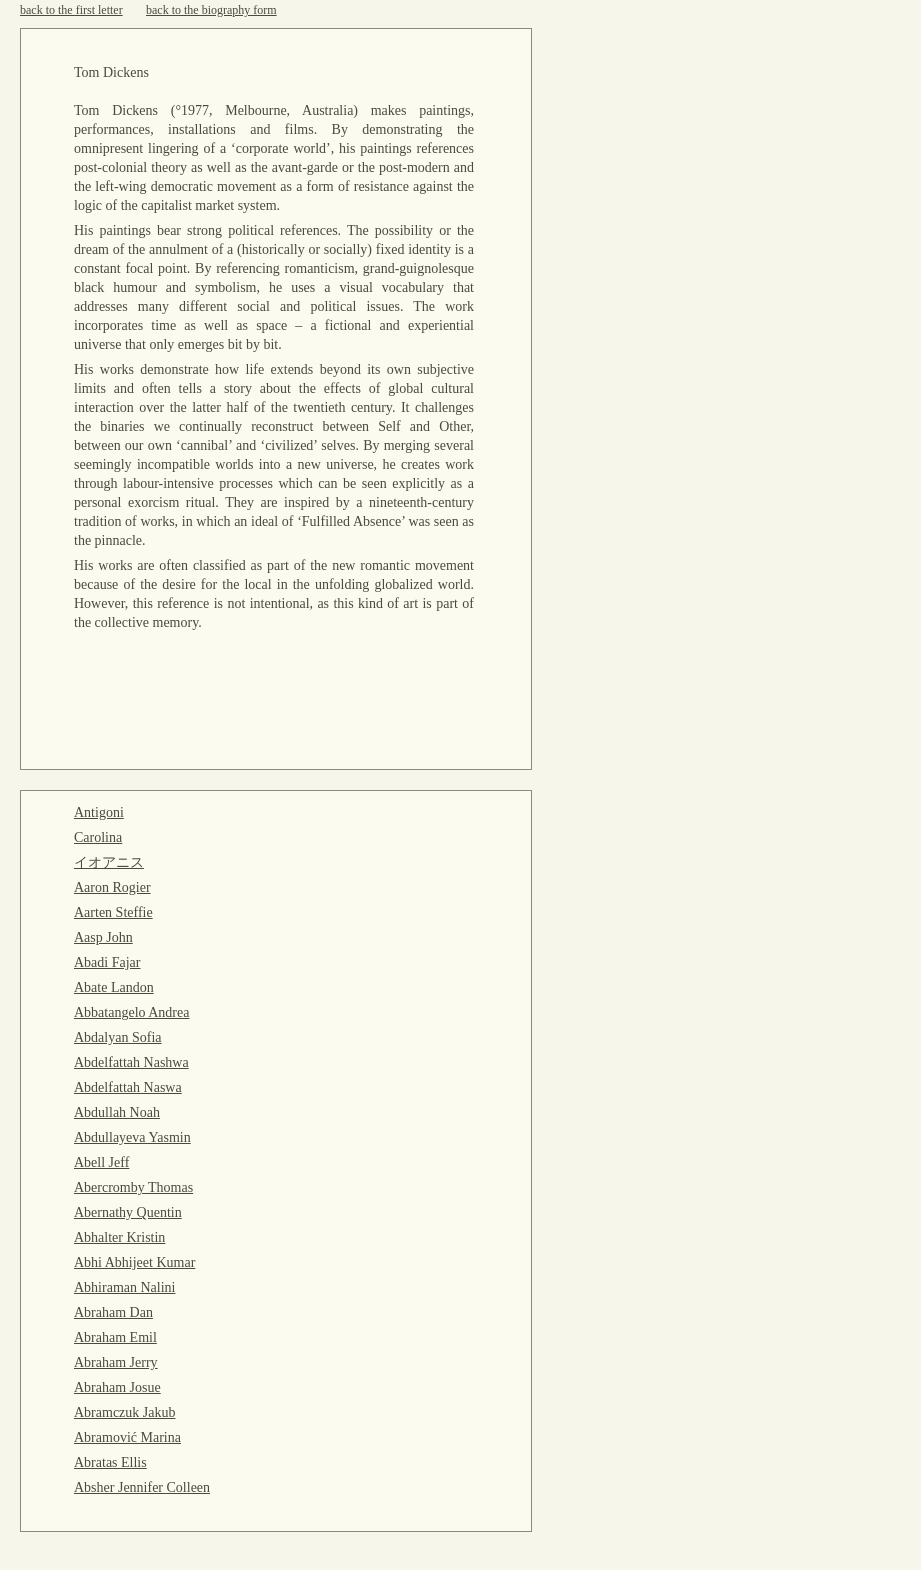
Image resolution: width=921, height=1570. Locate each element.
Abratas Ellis (110, 1462)
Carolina (98, 837)
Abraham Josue (117, 1387)
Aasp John (103, 937)
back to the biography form (211, 10)
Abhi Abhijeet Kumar (134, 1262)
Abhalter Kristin (119, 1237)
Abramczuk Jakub (124, 1412)
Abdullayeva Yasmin (132, 1137)
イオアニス (109, 862)
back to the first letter (71, 10)
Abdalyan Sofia (117, 1037)
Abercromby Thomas (133, 1187)
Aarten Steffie (113, 912)
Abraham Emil (115, 1337)
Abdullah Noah (117, 1112)
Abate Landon (114, 987)
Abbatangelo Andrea (131, 1012)
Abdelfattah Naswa (128, 1087)
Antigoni (99, 812)
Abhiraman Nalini (124, 1287)
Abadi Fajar (107, 962)
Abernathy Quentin (128, 1212)
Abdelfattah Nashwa (131, 1062)
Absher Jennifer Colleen (142, 1487)
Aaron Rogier (112, 887)
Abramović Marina (127, 1437)
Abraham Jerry (116, 1362)
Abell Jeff (101, 1162)
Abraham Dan (113, 1312)
